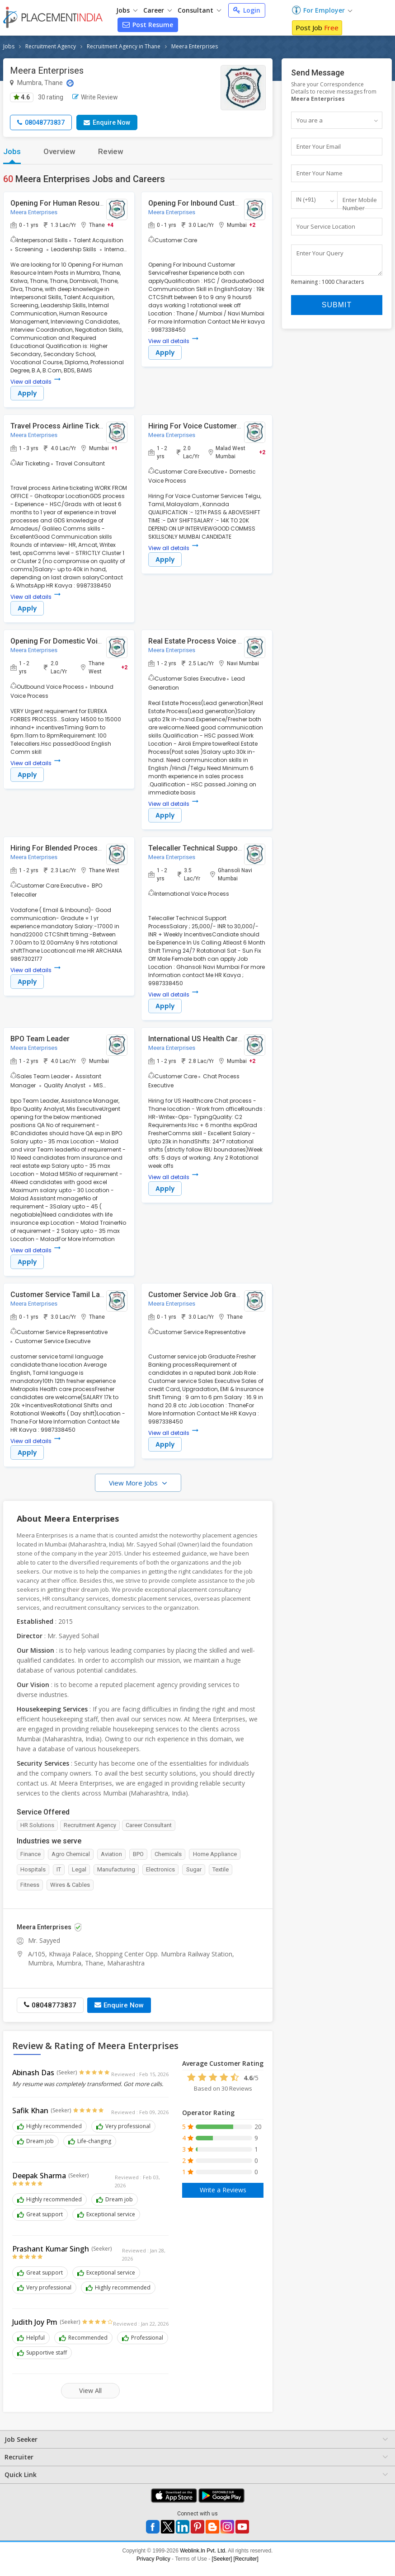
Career (157, 10)
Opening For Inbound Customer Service (213, 203)
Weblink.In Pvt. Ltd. (203, 2551)
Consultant (199, 10)
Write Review (95, 97)
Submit (337, 309)
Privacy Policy (153, 2559)
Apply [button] (27, 393)
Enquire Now (107, 122)
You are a (309, 120)
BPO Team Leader (40, 1039)
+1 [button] (114, 448)
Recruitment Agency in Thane (123, 46)
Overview (59, 151)
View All (91, 2391)
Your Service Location (325, 227)
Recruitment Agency (50, 46)
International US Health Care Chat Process (218, 1039)
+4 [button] (110, 225)
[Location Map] (70, 83)
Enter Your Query (319, 253)
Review (110, 151)
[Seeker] (222, 2559)
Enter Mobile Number (360, 204)
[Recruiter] (246, 2559)
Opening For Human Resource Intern (70, 203)
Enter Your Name (319, 173)
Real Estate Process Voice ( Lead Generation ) (224, 641)
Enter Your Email (318, 147)
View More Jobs (134, 1483)
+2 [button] (252, 225)
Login (246, 10)
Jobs (126, 10)
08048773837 (41, 122)
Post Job (317, 27)
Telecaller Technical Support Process (210, 848)
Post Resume (147, 24)
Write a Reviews (223, 2190)
